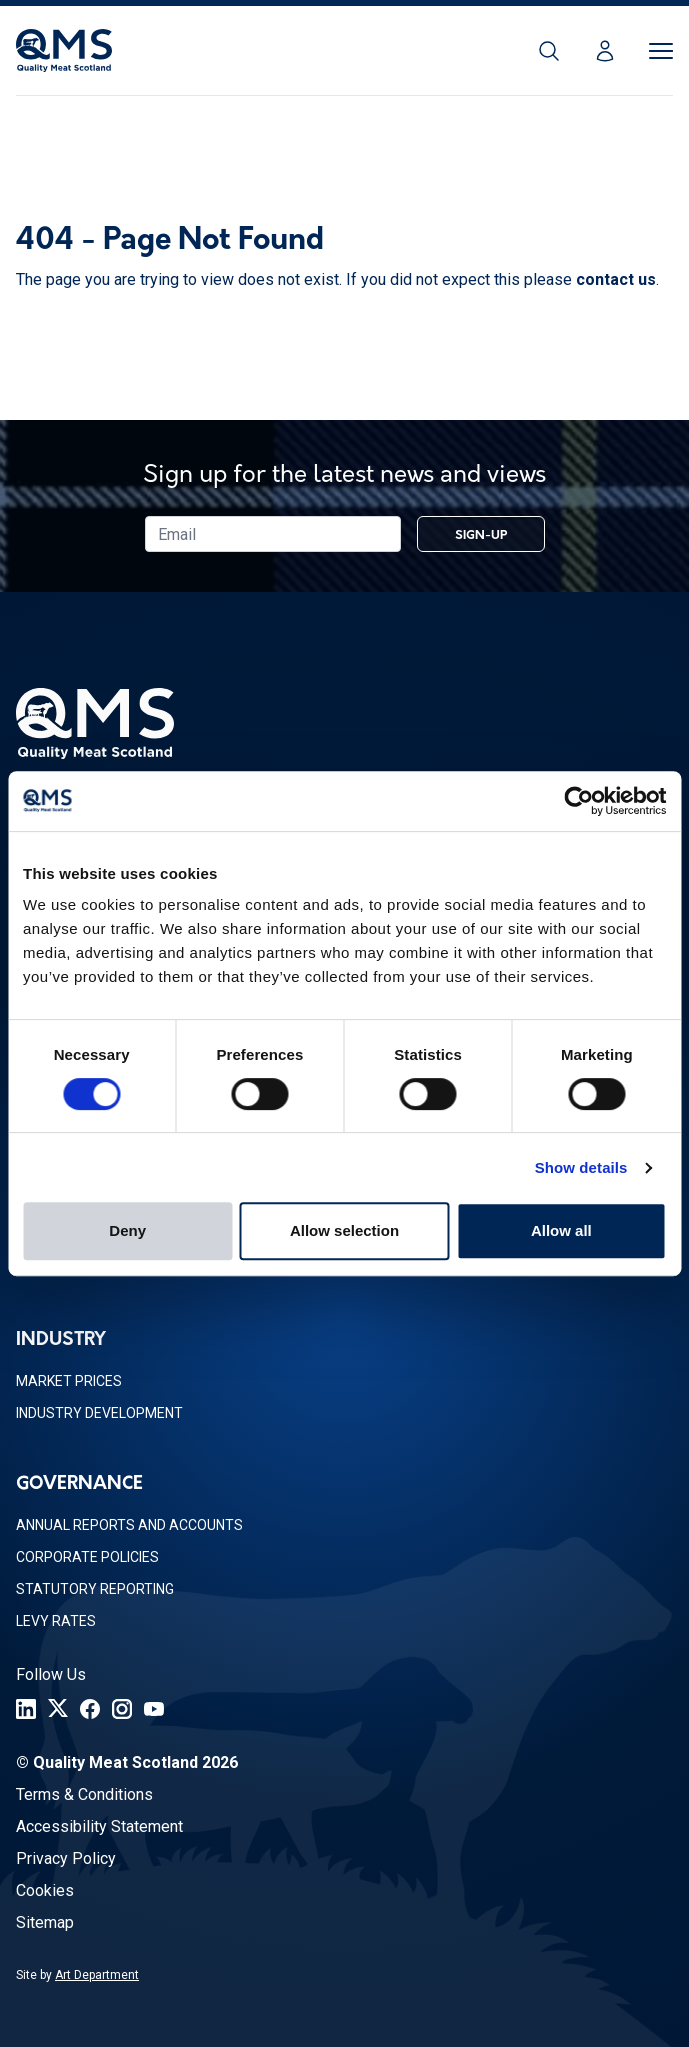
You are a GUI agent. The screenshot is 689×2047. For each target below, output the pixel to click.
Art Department (97, 1975)
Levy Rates (56, 1621)
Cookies (45, 1890)
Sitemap (45, 1922)
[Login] (605, 51)
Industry (61, 1340)
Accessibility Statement (99, 1826)
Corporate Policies (87, 1557)
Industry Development (99, 1413)
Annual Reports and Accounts (129, 1525)
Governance (79, 1484)
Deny (127, 1230)
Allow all (561, 1230)
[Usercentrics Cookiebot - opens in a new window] (578, 801)
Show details (581, 1167)
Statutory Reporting (95, 1589)
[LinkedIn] (26, 1709)
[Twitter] (58, 1709)
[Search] (549, 51)
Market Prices (69, 1381)
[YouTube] (154, 1709)
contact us (616, 279)
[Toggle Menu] (661, 51)
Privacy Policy (66, 1858)
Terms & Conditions (84, 1794)
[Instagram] (122, 1709)
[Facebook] (90, 1709)
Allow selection (344, 1230)
